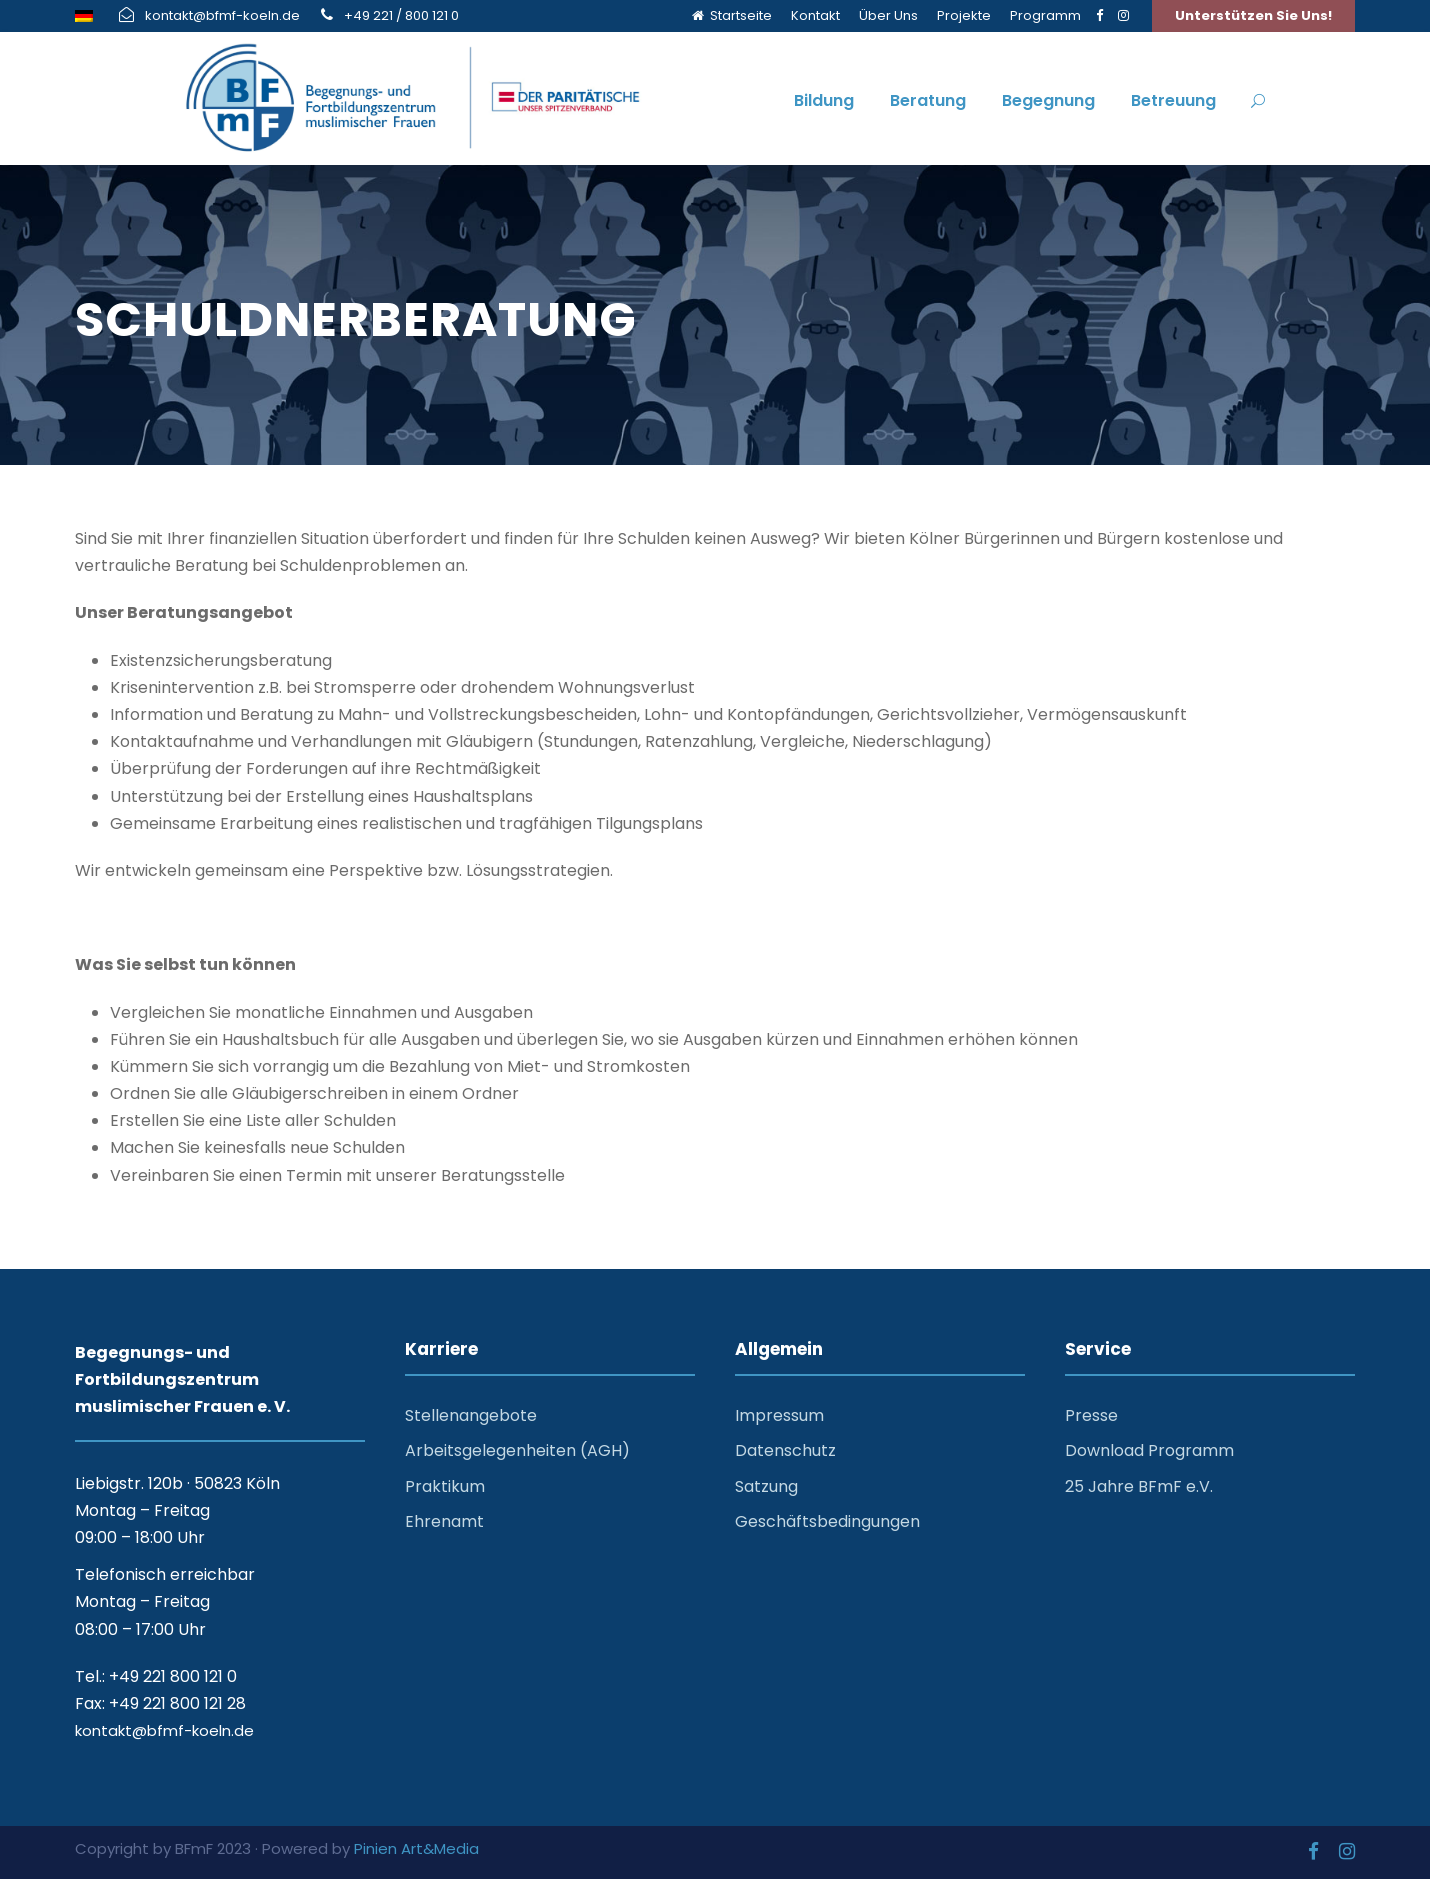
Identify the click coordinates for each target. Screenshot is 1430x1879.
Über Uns (888, 15)
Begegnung (1048, 100)
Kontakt (815, 15)
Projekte (964, 15)
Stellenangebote (471, 1415)
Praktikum (445, 1486)
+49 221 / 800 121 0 (401, 15)
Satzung (766, 1486)
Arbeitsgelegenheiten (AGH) (517, 1450)
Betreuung (1173, 100)
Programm (1045, 15)
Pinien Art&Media (416, 1848)
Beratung (928, 100)
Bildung (824, 100)
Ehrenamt (444, 1521)
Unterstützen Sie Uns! (1253, 15)
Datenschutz (785, 1450)
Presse (1091, 1415)
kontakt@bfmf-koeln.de (222, 15)
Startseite (732, 15)
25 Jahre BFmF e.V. (1139, 1486)
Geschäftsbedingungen (827, 1521)
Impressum (779, 1415)
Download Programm (1149, 1450)
